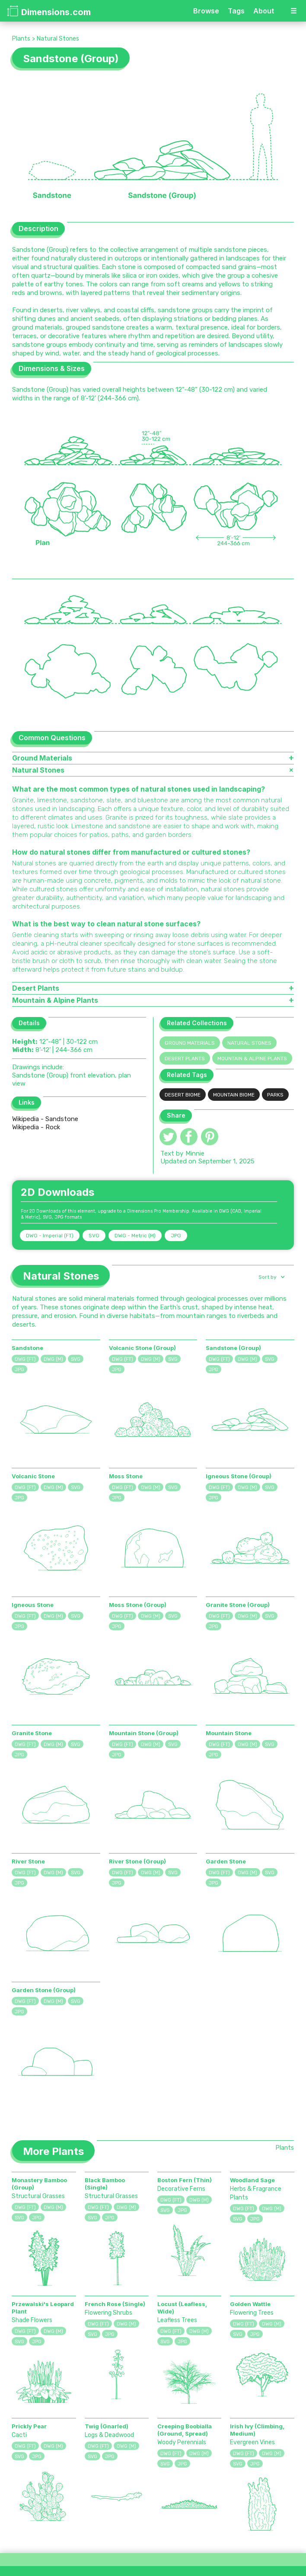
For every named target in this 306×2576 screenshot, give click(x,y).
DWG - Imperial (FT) (49, 1236)
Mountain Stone (229, 1733)
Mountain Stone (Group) (143, 1733)
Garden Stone (226, 1861)
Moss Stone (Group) (137, 1604)
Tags (236, 10)
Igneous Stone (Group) (238, 1476)
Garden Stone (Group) (44, 1990)
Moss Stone (126, 1476)
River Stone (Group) (137, 1861)
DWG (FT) (25, 1359)
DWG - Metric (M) (135, 1236)
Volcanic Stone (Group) (142, 1347)
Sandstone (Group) (233, 1347)
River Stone (28, 1861)
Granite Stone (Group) (238, 1604)
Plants (21, 38)
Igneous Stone (33, 1604)
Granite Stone (32, 1733)
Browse (206, 10)
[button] (271, 1277)
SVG (94, 1236)
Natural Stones (58, 38)
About (263, 10)
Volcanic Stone (33, 1476)
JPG (176, 1236)
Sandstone (27, 1347)
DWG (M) (53, 1359)
